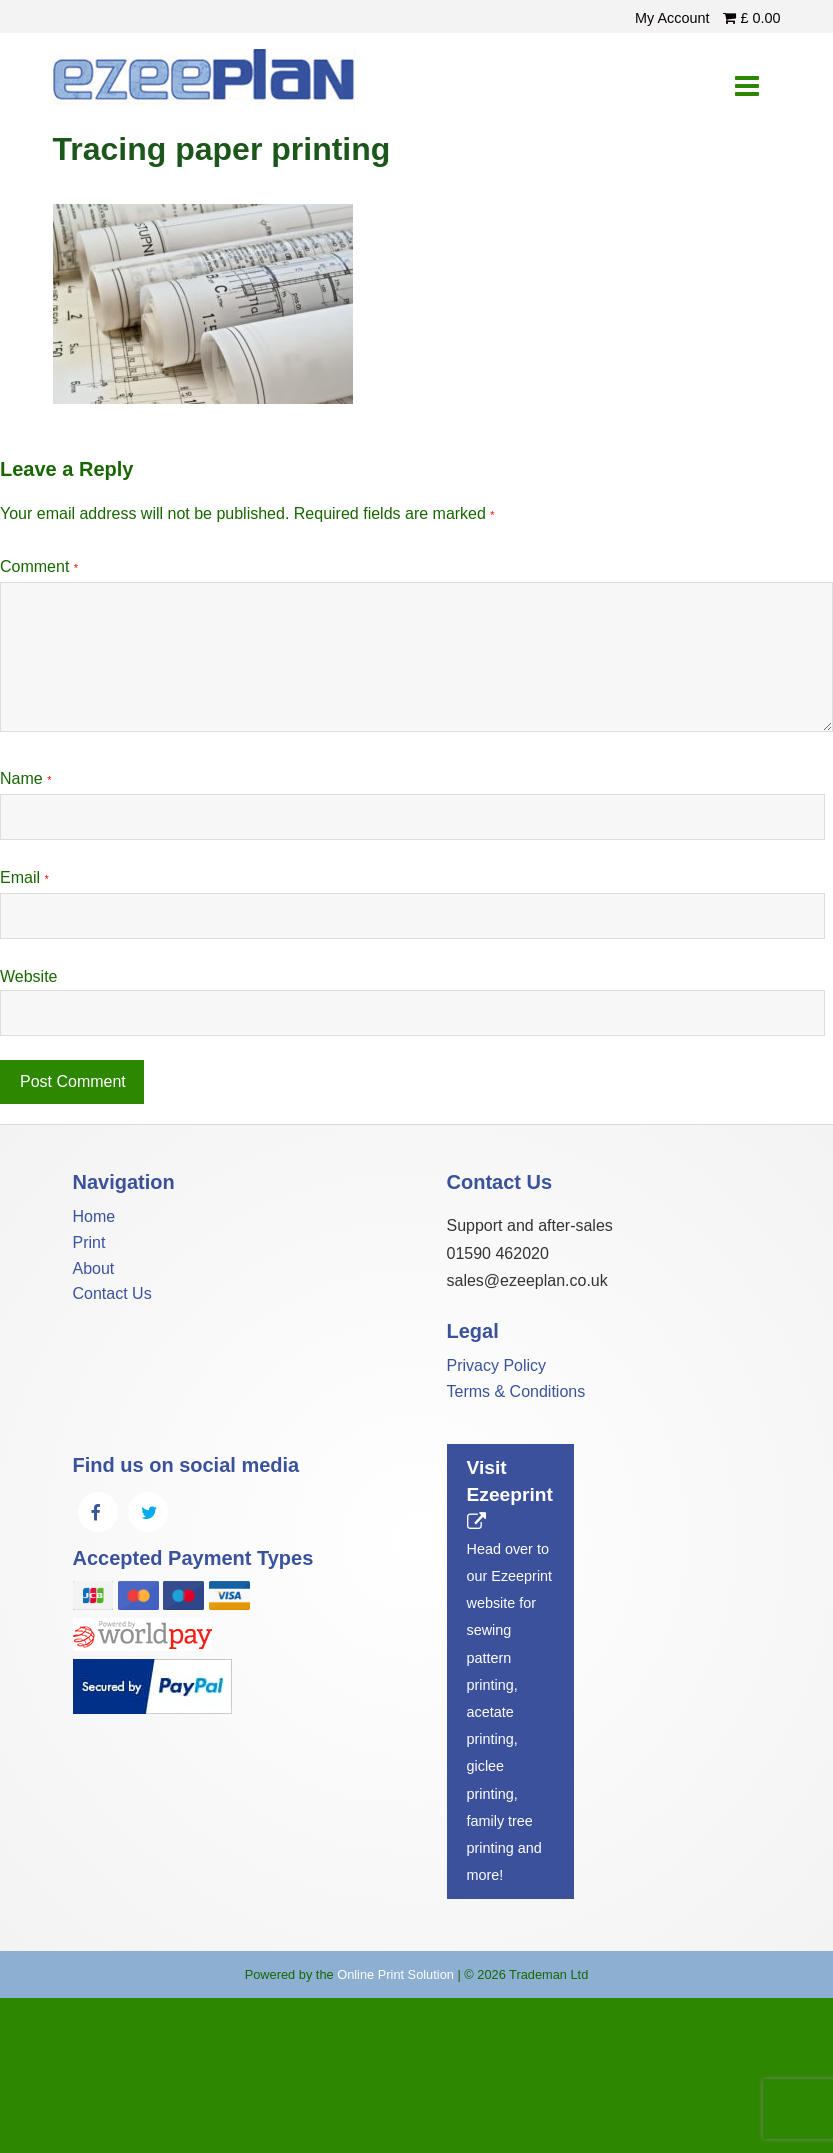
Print (89, 1242)
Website (29, 976)
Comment (39, 566)
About (94, 1268)
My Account (674, 18)
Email (24, 877)
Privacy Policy (497, 1365)
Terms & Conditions (516, 1391)
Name (25, 778)
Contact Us (112, 1293)
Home (94, 1216)
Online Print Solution (395, 1974)
